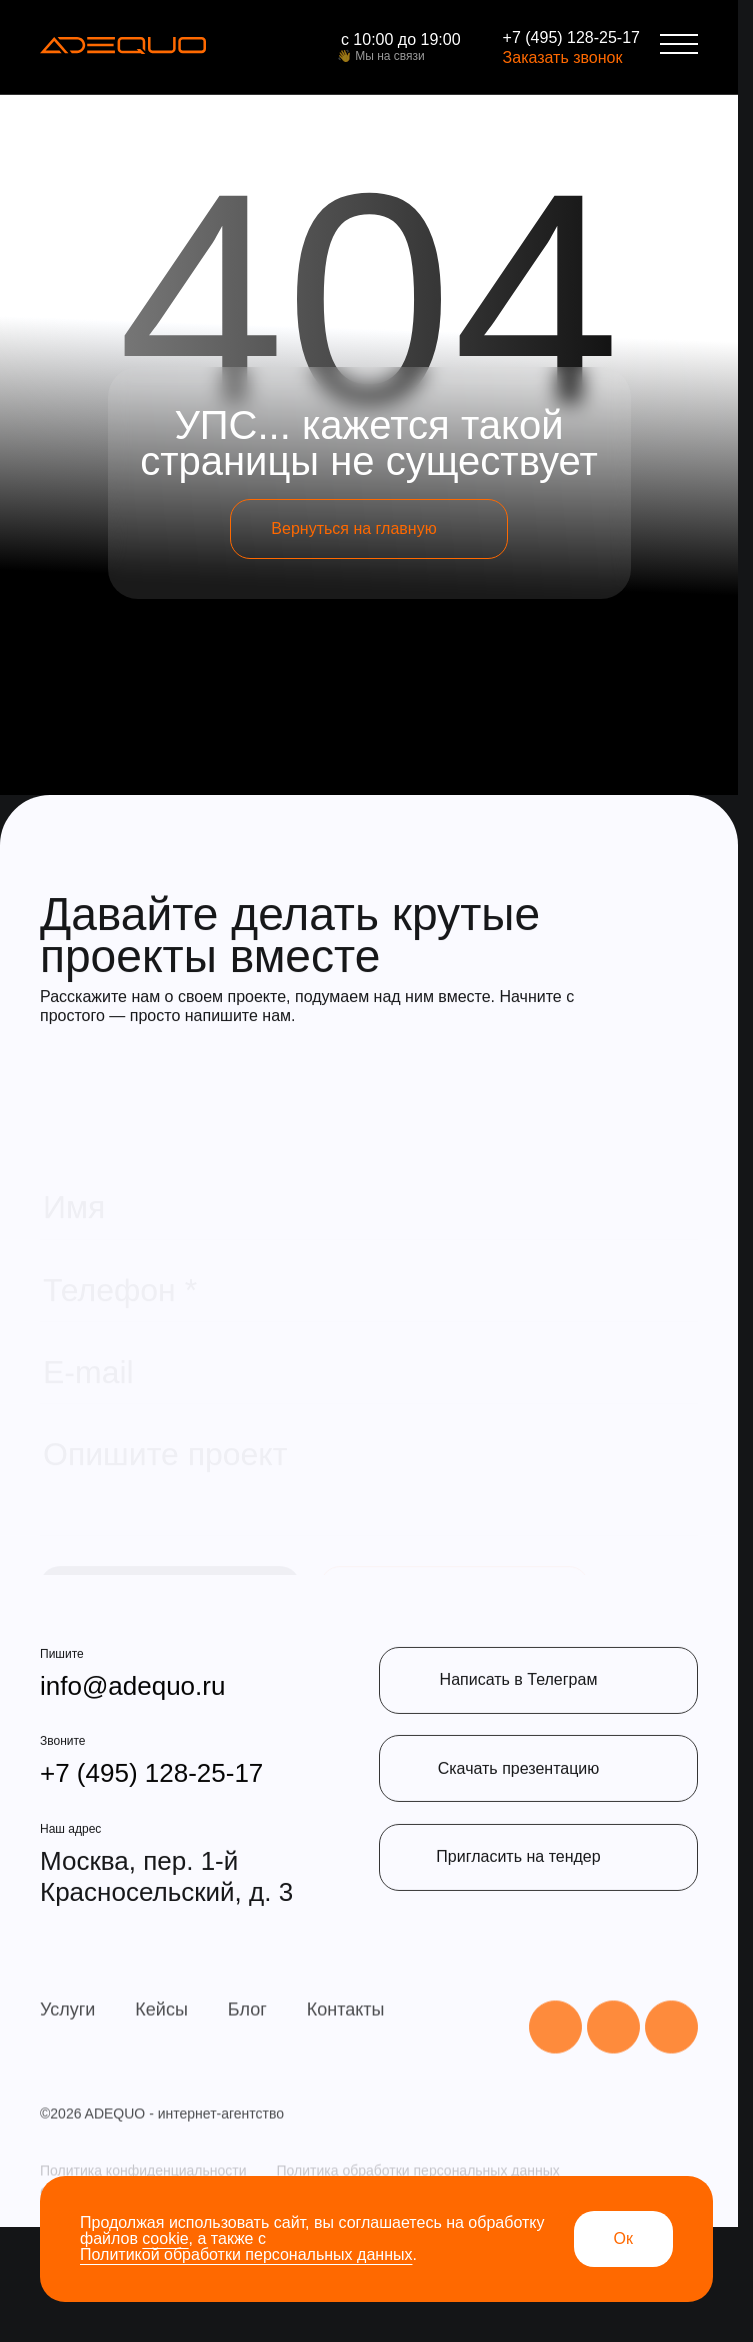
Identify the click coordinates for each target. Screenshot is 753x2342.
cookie (165, 2238)
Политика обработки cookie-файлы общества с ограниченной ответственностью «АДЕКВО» (338, 2305)
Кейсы (161, 2078)
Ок (623, 2238)
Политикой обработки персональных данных (246, 2254)
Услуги (67, 2078)
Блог (247, 2078)
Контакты (346, 2078)
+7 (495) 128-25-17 (571, 37)
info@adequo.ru (132, 1737)
